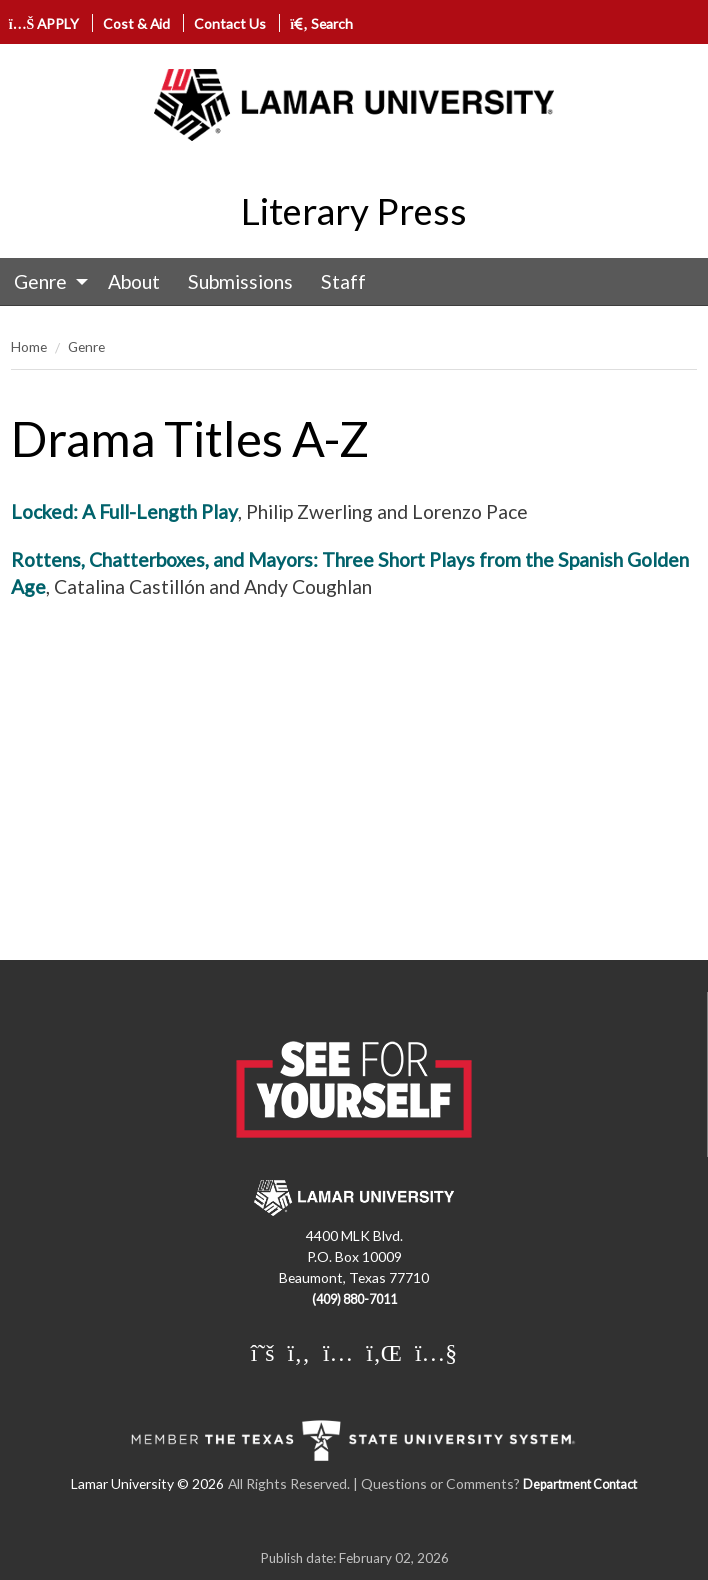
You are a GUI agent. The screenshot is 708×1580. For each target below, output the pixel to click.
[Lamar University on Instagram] (338, 1352)
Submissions (240, 281)
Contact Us (230, 23)
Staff (343, 281)
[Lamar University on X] (263, 1352)
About (134, 281)
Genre (40, 281)
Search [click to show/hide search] (321, 23)
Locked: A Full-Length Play (124, 511)
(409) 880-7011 (354, 1299)
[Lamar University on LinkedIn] (384, 1352)
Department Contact (580, 1484)
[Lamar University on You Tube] (436, 1352)
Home (29, 346)
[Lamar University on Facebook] (299, 1352)
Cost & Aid (136, 23)
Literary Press (354, 211)
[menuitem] (46, 282)
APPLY (44, 23)
